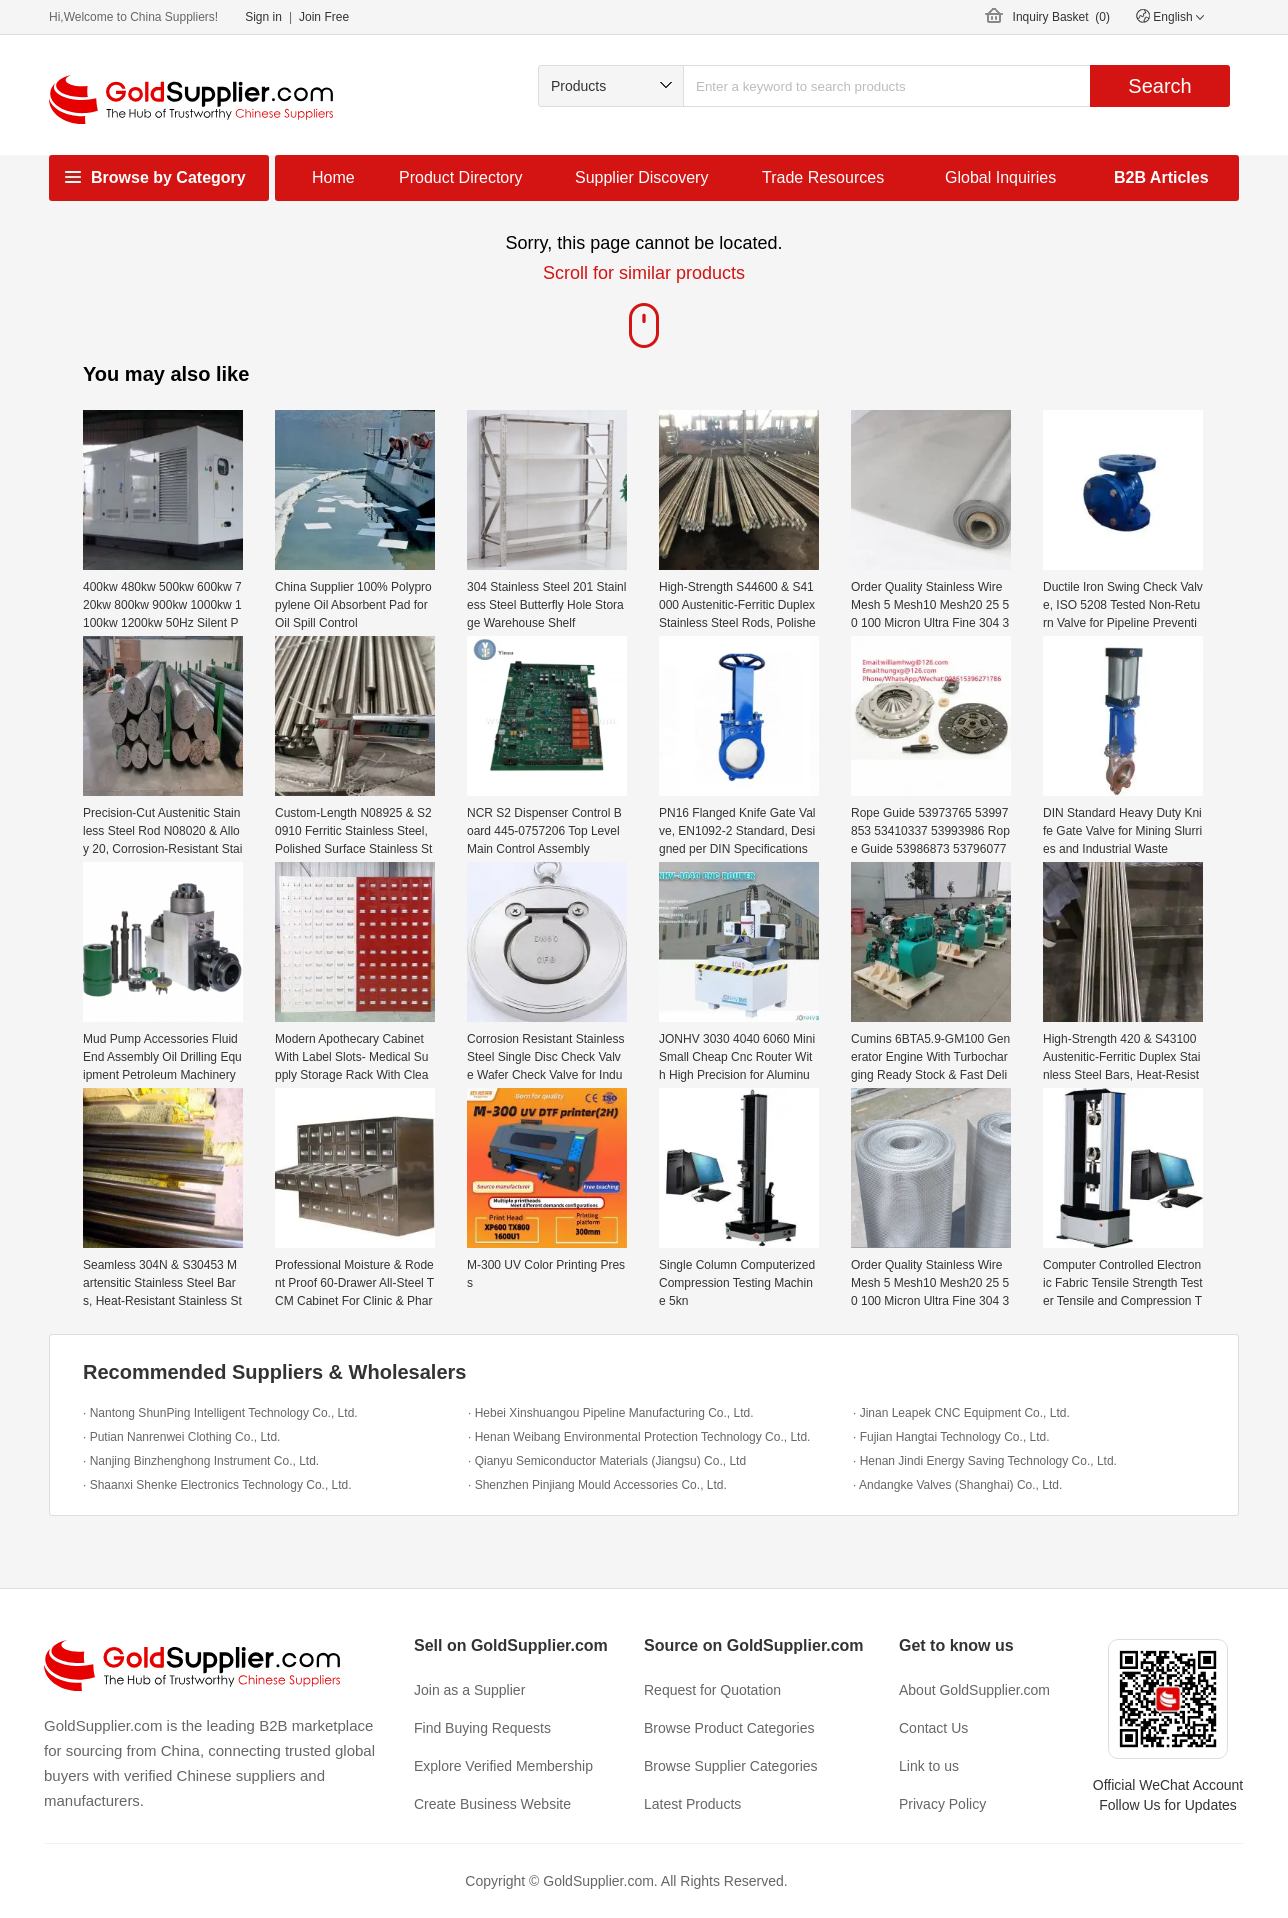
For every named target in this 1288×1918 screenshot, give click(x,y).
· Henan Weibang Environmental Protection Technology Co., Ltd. (639, 1437)
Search (1159, 86)
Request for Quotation (712, 1690)
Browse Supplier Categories (731, 1766)
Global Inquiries (1000, 177)
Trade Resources (823, 177)
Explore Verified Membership (503, 1766)
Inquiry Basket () (1061, 17)
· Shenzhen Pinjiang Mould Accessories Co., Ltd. (597, 1485)
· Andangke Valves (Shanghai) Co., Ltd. (957, 1485)
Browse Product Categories (729, 1728)
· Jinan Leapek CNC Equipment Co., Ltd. (961, 1413)
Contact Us (933, 1728)
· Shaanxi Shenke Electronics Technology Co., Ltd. (217, 1485)
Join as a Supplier (469, 1690)
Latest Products (692, 1804)
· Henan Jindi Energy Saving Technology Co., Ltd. (985, 1461)
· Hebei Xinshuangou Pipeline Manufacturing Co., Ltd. (611, 1413)
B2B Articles (1161, 177)
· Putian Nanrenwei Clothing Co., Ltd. (181, 1437)
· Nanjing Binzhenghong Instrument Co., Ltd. (201, 1461)
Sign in (263, 17)
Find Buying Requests (482, 1728)
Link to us (929, 1766)
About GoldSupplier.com (974, 1690)
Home (333, 177)
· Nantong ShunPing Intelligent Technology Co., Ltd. (220, 1413)
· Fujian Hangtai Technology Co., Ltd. (951, 1437)
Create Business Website (492, 1804)
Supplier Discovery (641, 177)
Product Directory (461, 177)
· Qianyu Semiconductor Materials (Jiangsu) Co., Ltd (607, 1461)
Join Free (324, 17)
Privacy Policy (942, 1804)
